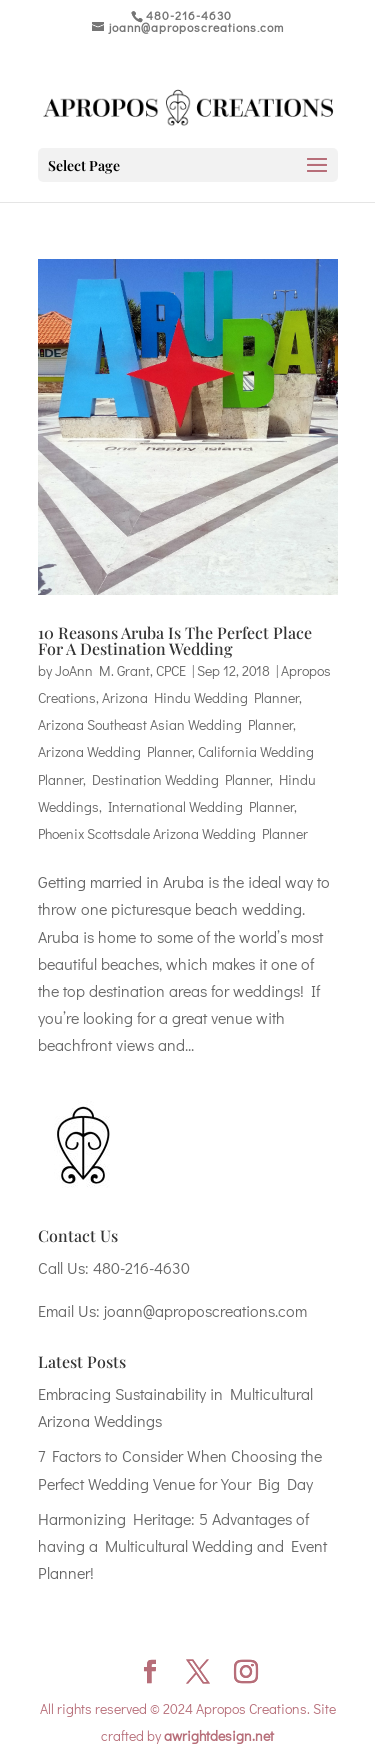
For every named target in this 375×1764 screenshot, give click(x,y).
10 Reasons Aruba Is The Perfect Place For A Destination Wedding (175, 640)
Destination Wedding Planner (181, 779)
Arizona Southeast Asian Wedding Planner (165, 724)
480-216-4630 (141, 1267)
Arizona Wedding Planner (115, 751)
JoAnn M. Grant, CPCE (120, 670)
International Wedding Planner (201, 806)
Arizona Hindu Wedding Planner (200, 697)
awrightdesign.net (219, 1735)
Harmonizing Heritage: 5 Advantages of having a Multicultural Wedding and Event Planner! (182, 1545)
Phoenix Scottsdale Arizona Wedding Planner (173, 833)
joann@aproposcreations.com (205, 1310)
